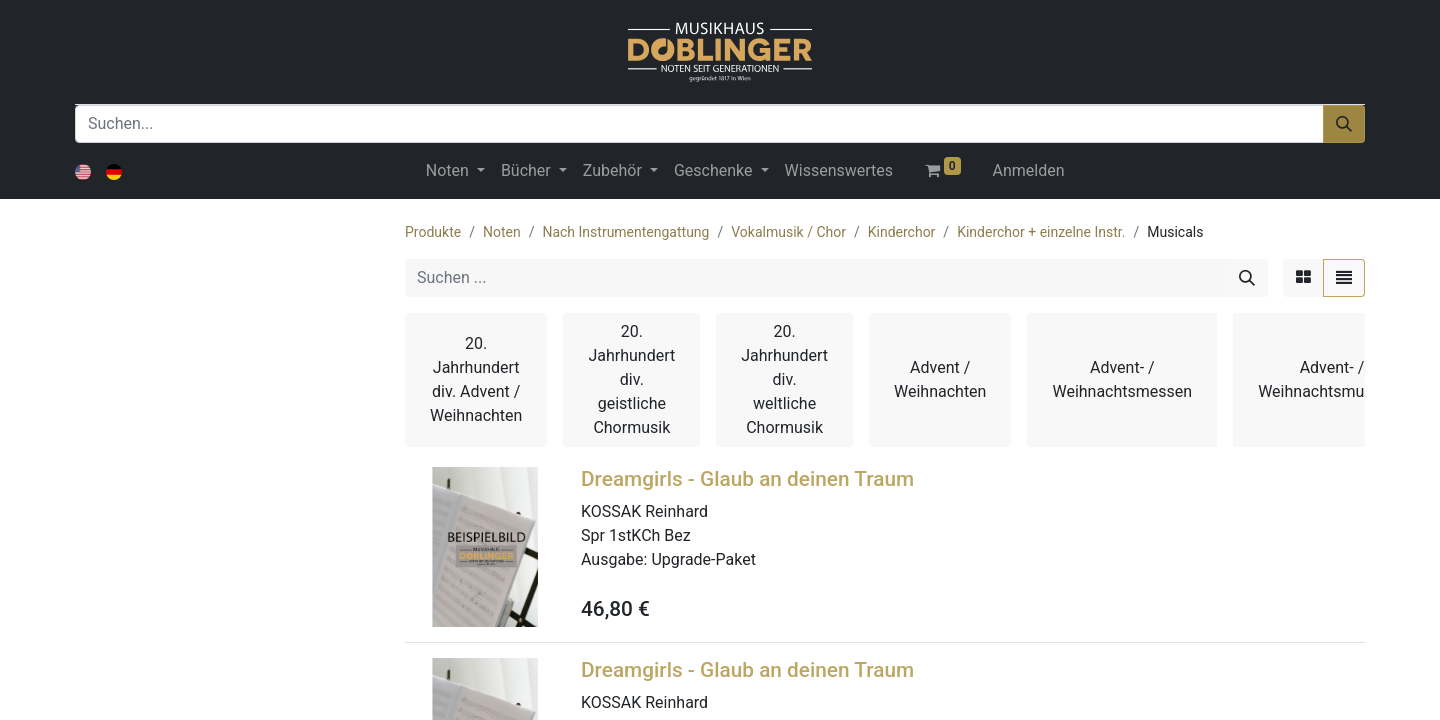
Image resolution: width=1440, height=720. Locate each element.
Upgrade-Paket (703, 559)
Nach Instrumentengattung (625, 232)
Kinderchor (902, 232)
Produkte (433, 232)
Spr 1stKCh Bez (636, 535)
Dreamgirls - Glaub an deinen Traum (747, 479)
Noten (502, 232)
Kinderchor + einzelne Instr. (1041, 232)
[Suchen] (1344, 124)
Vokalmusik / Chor (788, 232)
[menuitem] (839, 171)
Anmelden (1029, 170)
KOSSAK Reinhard (644, 511)
